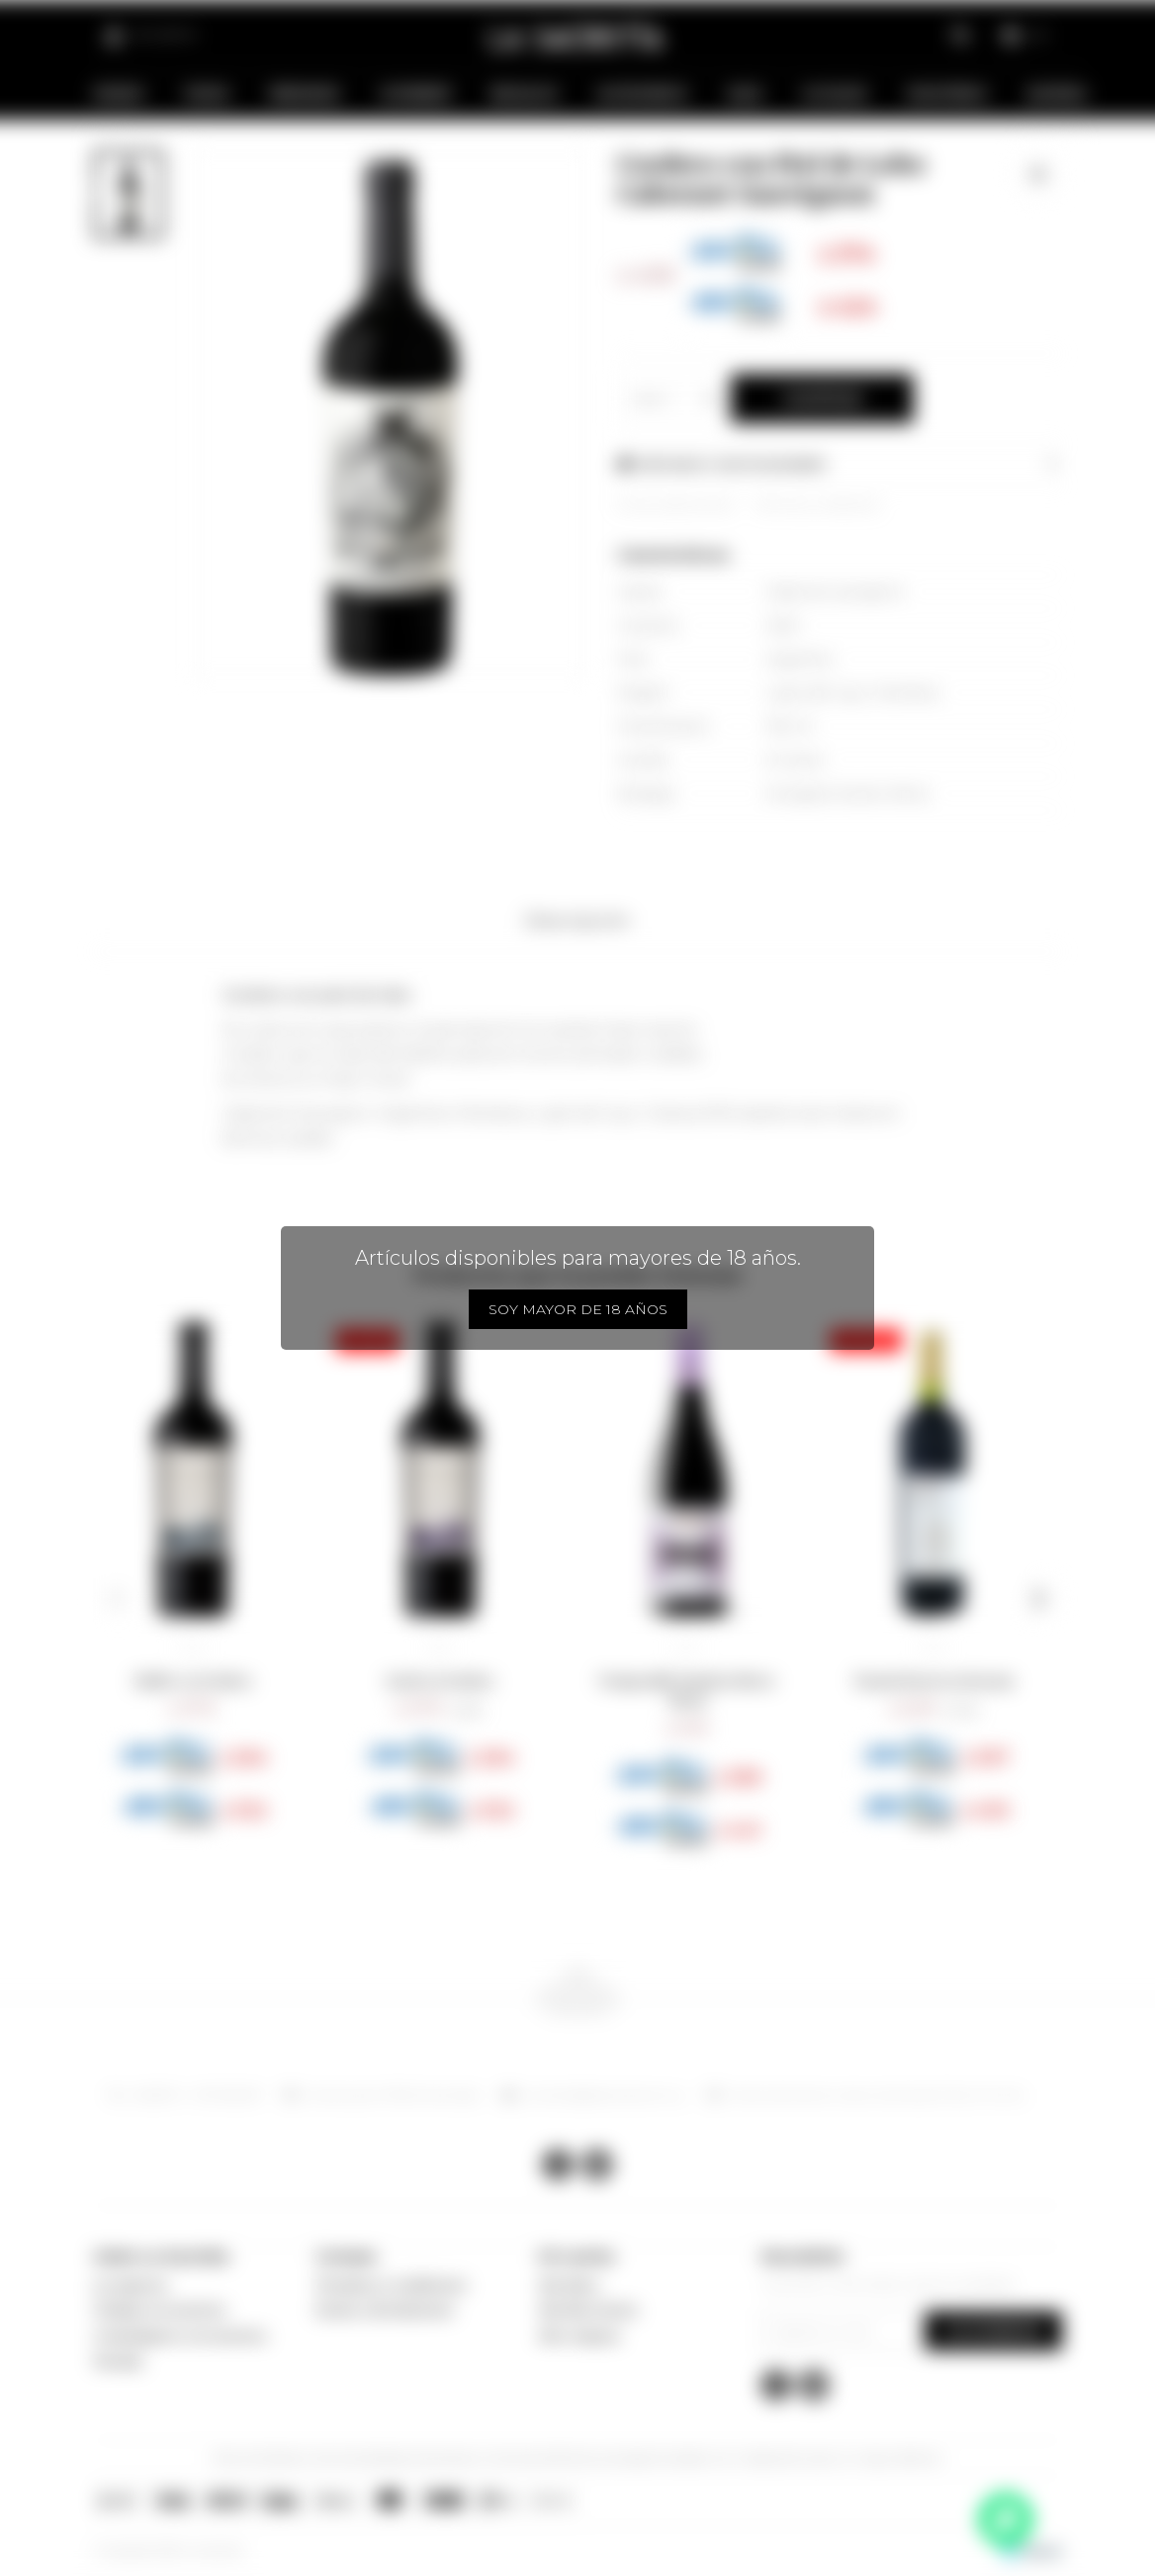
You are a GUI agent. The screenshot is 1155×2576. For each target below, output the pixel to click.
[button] (116, 1599)
